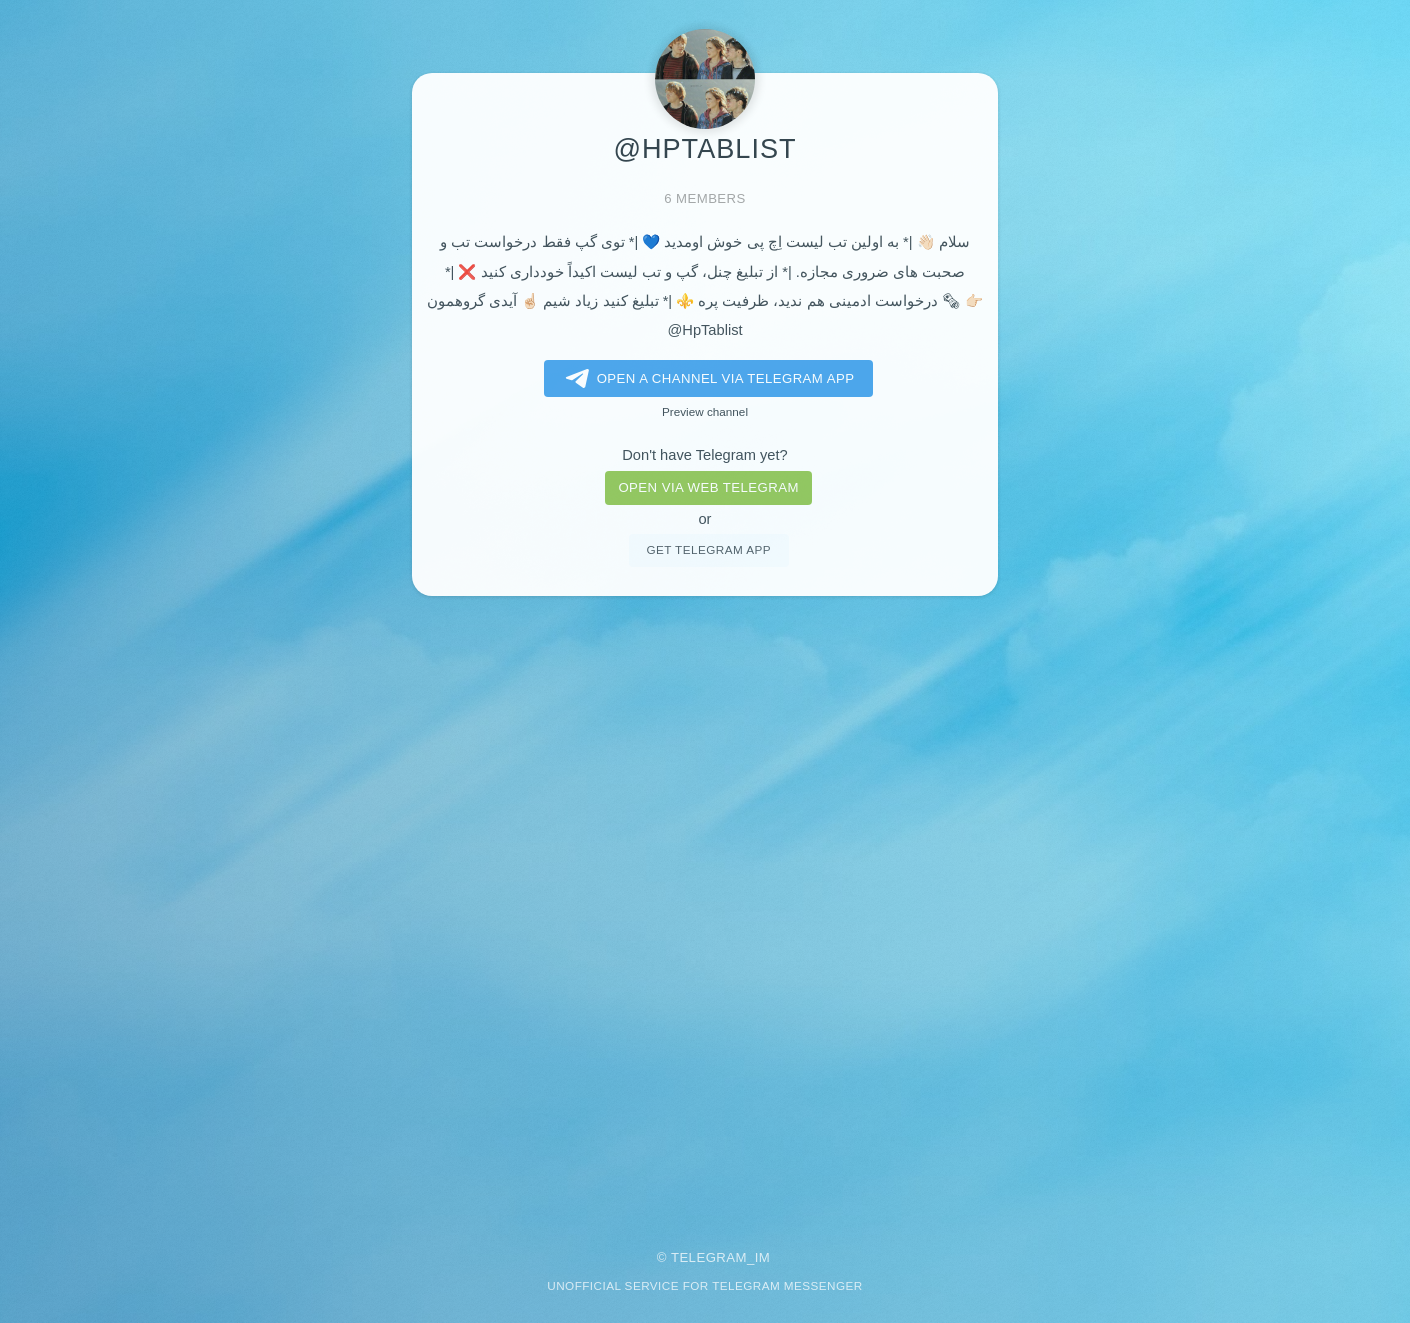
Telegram (709, 1257)
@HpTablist (704, 330)
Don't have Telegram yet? (704, 455)
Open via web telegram (708, 487)
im (763, 1257)
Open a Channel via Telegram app (706, 379)
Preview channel (705, 411)
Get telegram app (708, 549)
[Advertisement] (705, 909)
